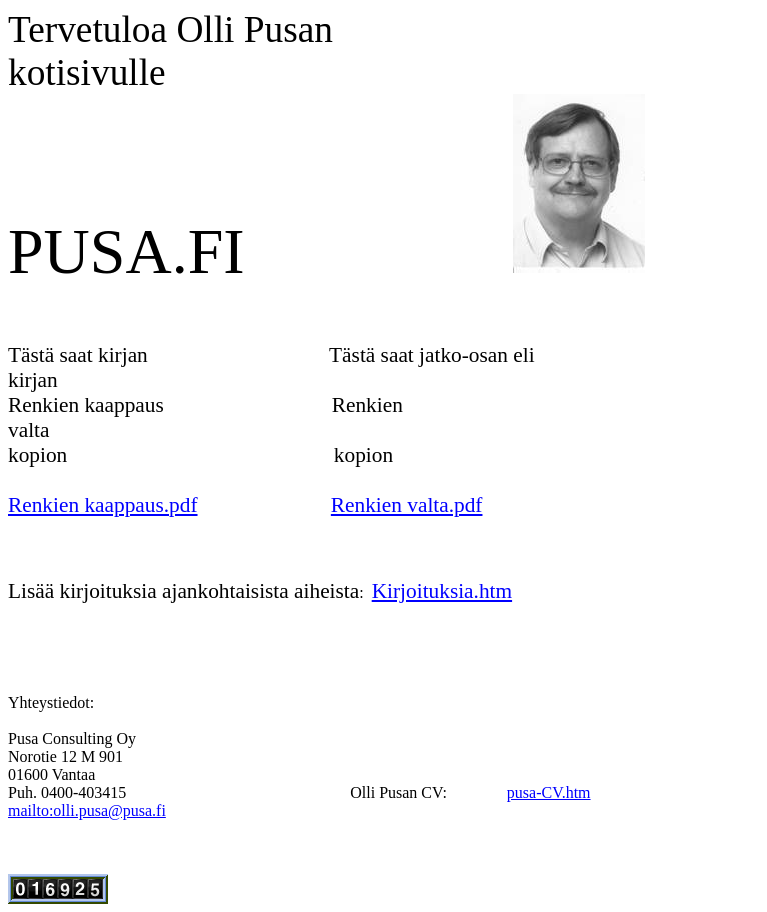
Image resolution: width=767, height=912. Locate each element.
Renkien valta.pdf (407, 505)
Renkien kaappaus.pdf (103, 505)
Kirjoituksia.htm (442, 591)
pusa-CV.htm (549, 792)
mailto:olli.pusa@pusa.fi (87, 810)
